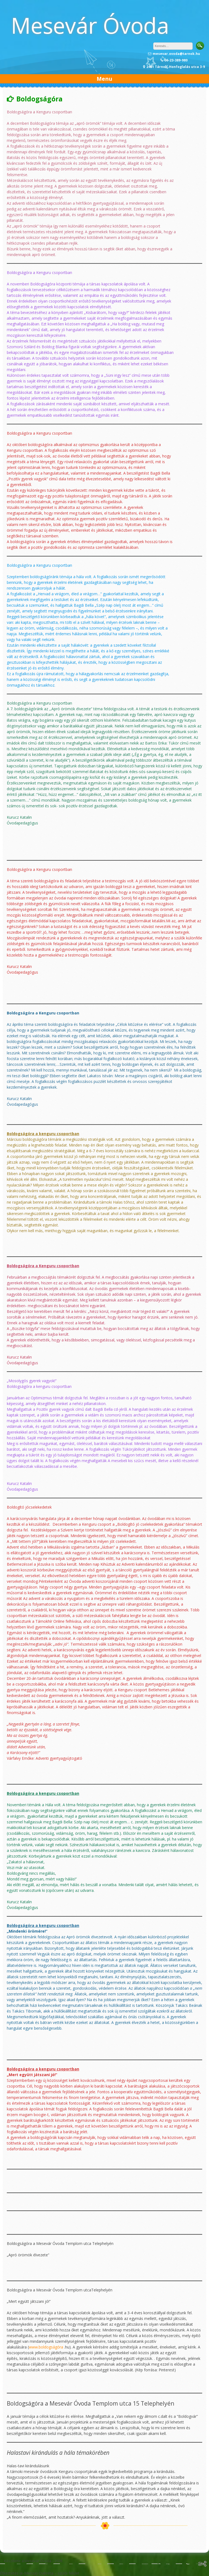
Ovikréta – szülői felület (59, 2573)
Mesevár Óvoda (90, 25)
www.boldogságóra (46, 2347)
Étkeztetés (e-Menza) (19, 2573)
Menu (104, 78)
